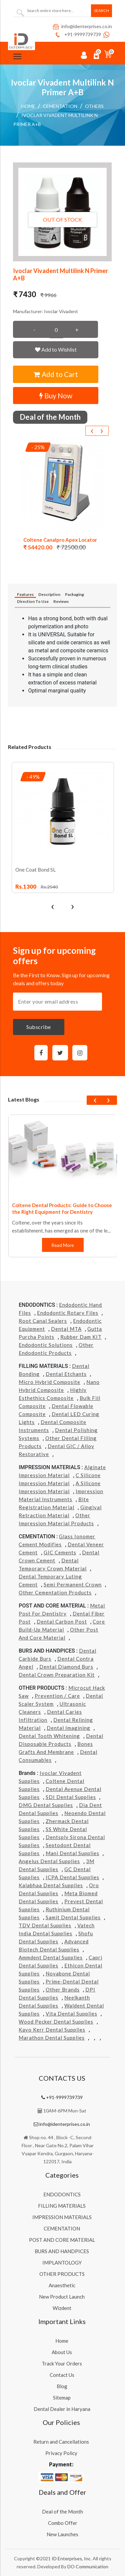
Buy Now (55, 395)
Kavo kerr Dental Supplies (52, 2030)
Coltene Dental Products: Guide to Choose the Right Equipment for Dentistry (62, 1208)
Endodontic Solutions (46, 1345)
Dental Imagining (68, 1728)
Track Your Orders (62, 2363)
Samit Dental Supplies (73, 1917)
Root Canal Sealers (43, 1321)
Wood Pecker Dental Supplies (56, 2022)
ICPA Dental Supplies (72, 1877)
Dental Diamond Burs (66, 1667)
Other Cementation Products (55, 1592)
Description (49, 594)
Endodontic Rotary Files (67, 1313)
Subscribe (38, 1027)
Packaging (74, 594)
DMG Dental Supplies (46, 1805)
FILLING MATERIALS (62, 2206)
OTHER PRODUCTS (62, 2274)
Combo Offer (62, 2523)
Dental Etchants (66, 1374)
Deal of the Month (62, 2511)
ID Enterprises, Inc (71, 2558)
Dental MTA (66, 1329)
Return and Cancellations (61, 2442)
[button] (62, 211)
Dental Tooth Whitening (49, 1736)
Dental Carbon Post (62, 1622)
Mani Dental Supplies (72, 1853)
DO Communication (87, 2566)
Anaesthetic (62, 2285)
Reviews (61, 601)
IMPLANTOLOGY (62, 2263)
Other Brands (63, 1989)
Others (94, 106)
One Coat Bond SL (35, 870)
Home (28, 106)
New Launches (62, 2534)
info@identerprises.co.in (82, 26)
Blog (62, 2386)
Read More (62, 1245)
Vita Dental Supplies (71, 2014)
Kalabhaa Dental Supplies (51, 1885)
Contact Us (62, 2375)
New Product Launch (62, 2297)
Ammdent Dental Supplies (51, 1957)
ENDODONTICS (62, 2194)
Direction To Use (33, 601)
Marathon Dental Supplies (52, 2038)
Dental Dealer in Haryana (62, 2409)
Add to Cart (56, 374)
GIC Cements (60, 1552)
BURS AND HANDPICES (62, 2251)
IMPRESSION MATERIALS (62, 2217)
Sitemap (62, 2398)
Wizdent (62, 2308)
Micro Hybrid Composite (49, 1382)
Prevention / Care (57, 1696)
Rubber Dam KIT (81, 1337)
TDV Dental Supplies (45, 1925)
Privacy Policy (61, 2453)
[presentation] (92, 431)
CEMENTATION (60, 106)
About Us (62, 2352)
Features (25, 594)
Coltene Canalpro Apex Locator (60, 540)
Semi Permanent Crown (73, 1584)
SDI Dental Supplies (71, 1797)
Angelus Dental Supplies (49, 1861)
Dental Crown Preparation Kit (57, 1675)
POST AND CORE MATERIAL (62, 2240)
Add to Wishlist (56, 349)
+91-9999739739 (77, 34)
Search (101, 10)
